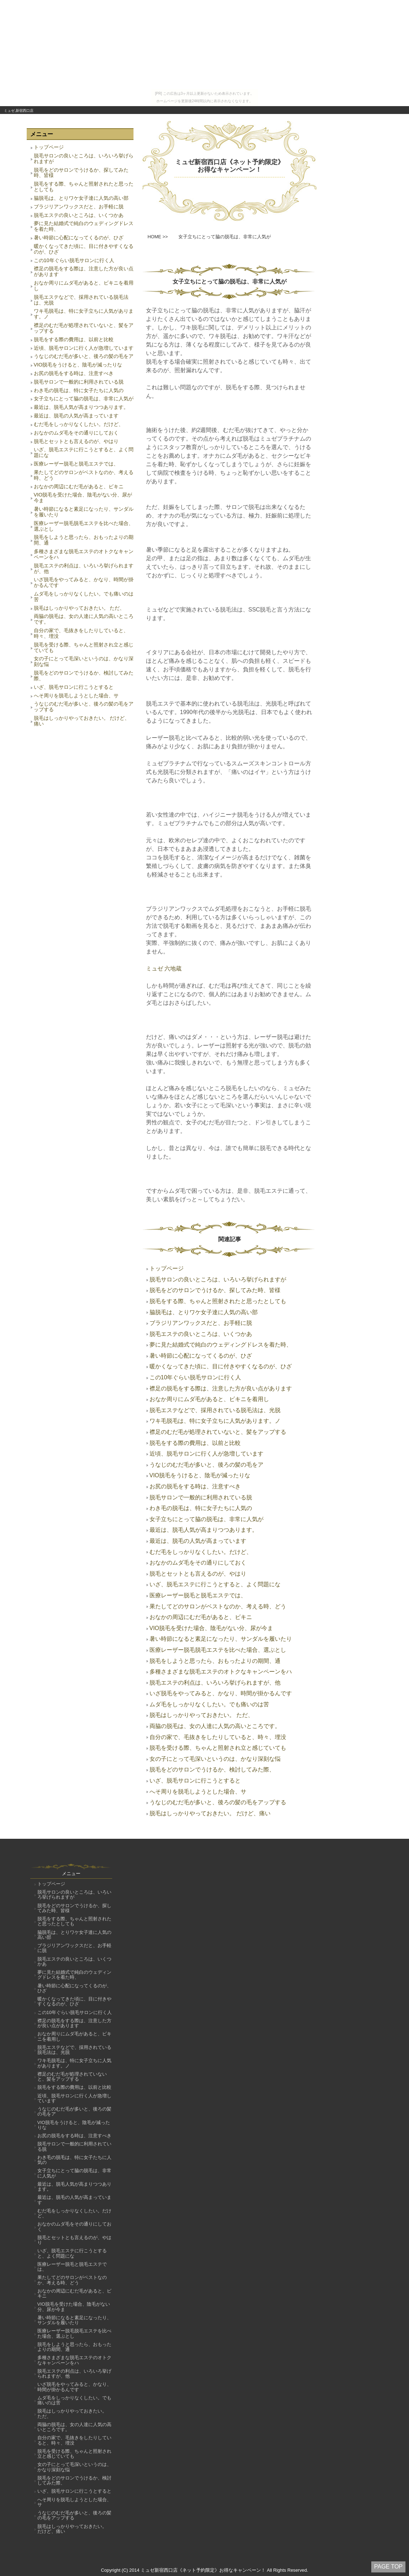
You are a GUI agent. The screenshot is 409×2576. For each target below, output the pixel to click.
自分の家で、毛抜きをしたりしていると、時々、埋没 (81, 633)
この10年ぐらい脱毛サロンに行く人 (74, 260)
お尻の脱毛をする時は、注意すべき (74, 373)
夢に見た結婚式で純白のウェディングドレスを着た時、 (83, 226)
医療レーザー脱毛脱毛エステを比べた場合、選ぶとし (83, 526)
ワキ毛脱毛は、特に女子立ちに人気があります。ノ (83, 313)
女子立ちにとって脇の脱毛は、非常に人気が (83, 398)
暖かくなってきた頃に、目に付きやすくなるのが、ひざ (83, 249)
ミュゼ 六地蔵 (164, 969)
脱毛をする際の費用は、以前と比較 (74, 339)
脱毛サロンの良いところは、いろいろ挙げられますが (83, 158)
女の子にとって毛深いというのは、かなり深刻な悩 (83, 661)
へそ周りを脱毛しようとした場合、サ (76, 695)
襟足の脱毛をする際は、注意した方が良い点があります (83, 271)
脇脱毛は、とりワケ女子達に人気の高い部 (81, 198)
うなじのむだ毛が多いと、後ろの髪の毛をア (83, 356)
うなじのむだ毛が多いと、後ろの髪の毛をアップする (83, 706)
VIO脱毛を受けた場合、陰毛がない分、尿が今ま (83, 497)
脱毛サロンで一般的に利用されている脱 (79, 382)
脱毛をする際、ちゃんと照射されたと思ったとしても (83, 186)
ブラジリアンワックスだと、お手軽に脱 (79, 206)
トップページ (49, 147)
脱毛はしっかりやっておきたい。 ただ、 (79, 608)
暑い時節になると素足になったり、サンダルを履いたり (83, 511)
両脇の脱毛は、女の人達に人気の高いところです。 (83, 619)
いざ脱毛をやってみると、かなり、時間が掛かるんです (83, 582)
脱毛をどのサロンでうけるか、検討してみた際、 (83, 675)
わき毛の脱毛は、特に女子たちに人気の (79, 390)
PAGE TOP (388, 2567)
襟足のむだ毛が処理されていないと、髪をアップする (83, 328)
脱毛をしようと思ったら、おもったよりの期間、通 (83, 540)
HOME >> (158, 236)
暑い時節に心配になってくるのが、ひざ (79, 237)
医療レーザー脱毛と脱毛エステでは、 (76, 464)
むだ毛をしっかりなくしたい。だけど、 (79, 424)
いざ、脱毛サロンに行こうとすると (74, 687)
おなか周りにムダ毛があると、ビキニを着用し (83, 285)
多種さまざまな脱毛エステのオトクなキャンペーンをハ (83, 554)
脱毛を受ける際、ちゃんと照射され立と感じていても (83, 647)
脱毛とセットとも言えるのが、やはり (76, 441)
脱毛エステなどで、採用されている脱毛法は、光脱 (81, 300)
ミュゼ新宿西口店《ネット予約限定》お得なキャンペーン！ (229, 165)
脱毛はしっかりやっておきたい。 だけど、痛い (82, 721)
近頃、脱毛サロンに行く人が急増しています (83, 348)
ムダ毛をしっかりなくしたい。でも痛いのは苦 (83, 596)
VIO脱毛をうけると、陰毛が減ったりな (78, 365)
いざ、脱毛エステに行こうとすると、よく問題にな (83, 452)
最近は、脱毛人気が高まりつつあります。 (81, 407)
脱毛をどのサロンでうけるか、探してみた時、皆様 (81, 172)
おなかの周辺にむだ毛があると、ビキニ (79, 486)
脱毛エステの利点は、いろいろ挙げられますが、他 (83, 568)
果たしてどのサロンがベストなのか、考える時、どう (83, 475)
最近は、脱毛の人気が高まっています (76, 415)
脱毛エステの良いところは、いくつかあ (79, 215)
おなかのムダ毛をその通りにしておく (76, 433)
